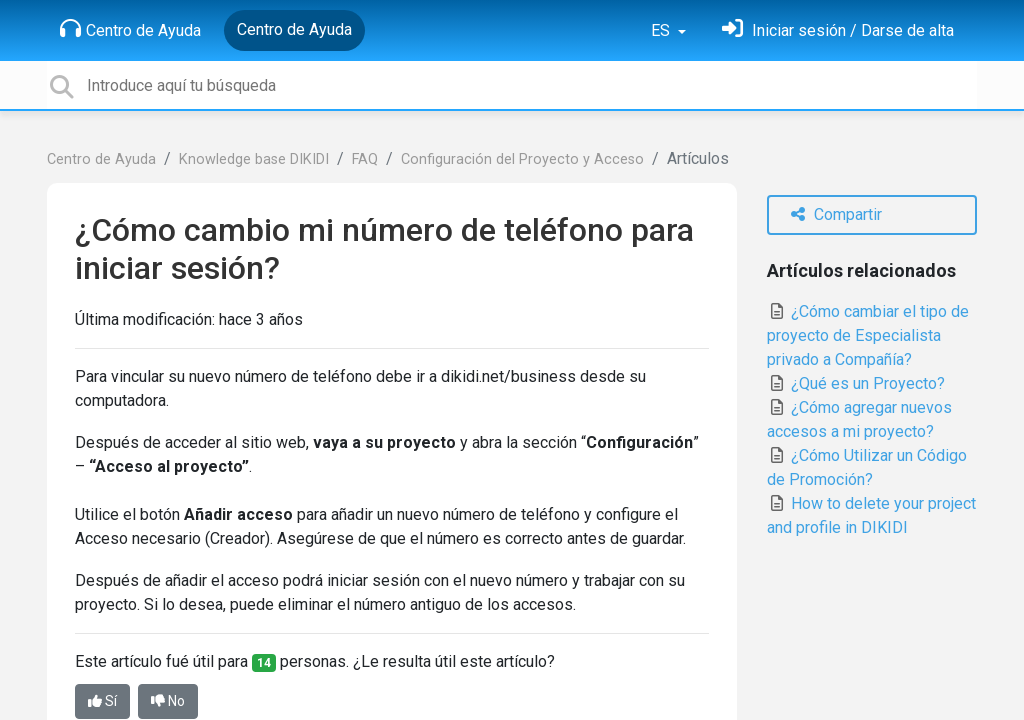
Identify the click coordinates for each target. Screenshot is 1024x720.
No (168, 701)
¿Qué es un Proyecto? (856, 383)
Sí (102, 701)
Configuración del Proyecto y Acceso (522, 159)
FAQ (365, 159)
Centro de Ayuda (130, 29)
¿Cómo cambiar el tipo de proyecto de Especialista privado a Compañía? (868, 335)
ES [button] (662, 30)
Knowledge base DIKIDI (254, 159)
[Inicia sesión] (838, 30)
